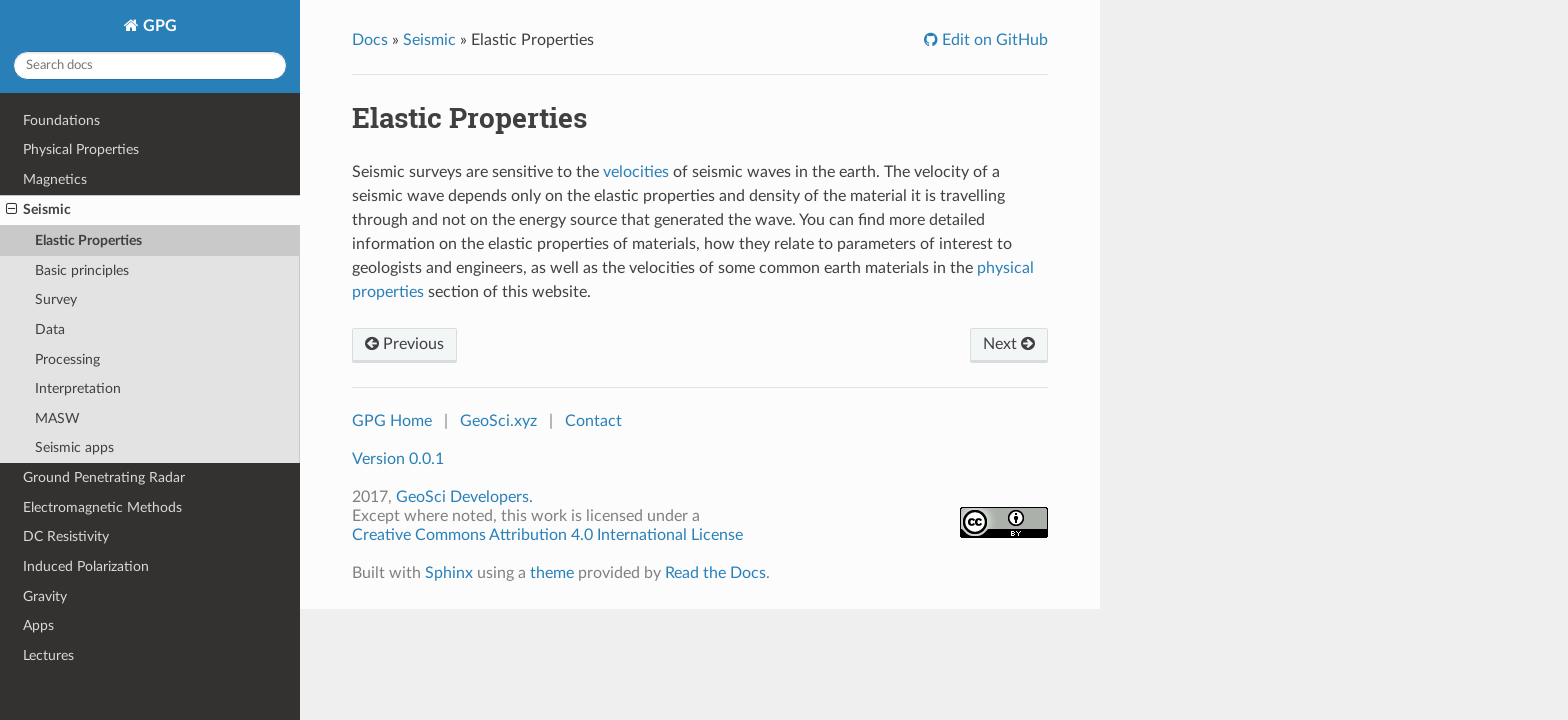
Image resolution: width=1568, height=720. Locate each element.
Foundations (61, 120)
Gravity (45, 596)
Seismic (38, 210)
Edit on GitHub (993, 40)
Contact (593, 421)
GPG (158, 26)
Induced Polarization (86, 566)
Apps (38, 625)
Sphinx (449, 573)
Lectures (48, 655)
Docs (370, 40)
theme (552, 573)
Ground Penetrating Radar (104, 477)
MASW (57, 418)
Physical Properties (81, 149)
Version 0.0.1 (398, 459)
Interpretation (78, 388)
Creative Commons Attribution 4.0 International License (547, 535)
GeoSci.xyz (498, 421)
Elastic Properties (88, 240)
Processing (67, 359)
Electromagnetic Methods (102, 507)
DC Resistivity (66, 536)
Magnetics (55, 179)
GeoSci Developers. (464, 497)
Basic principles (82, 270)
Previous (404, 344)
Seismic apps (74, 447)
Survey (56, 299)
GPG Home (392, 421)
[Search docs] (150, 65)
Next (1009, 344)
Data (50, 329)
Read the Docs (715, 573)
